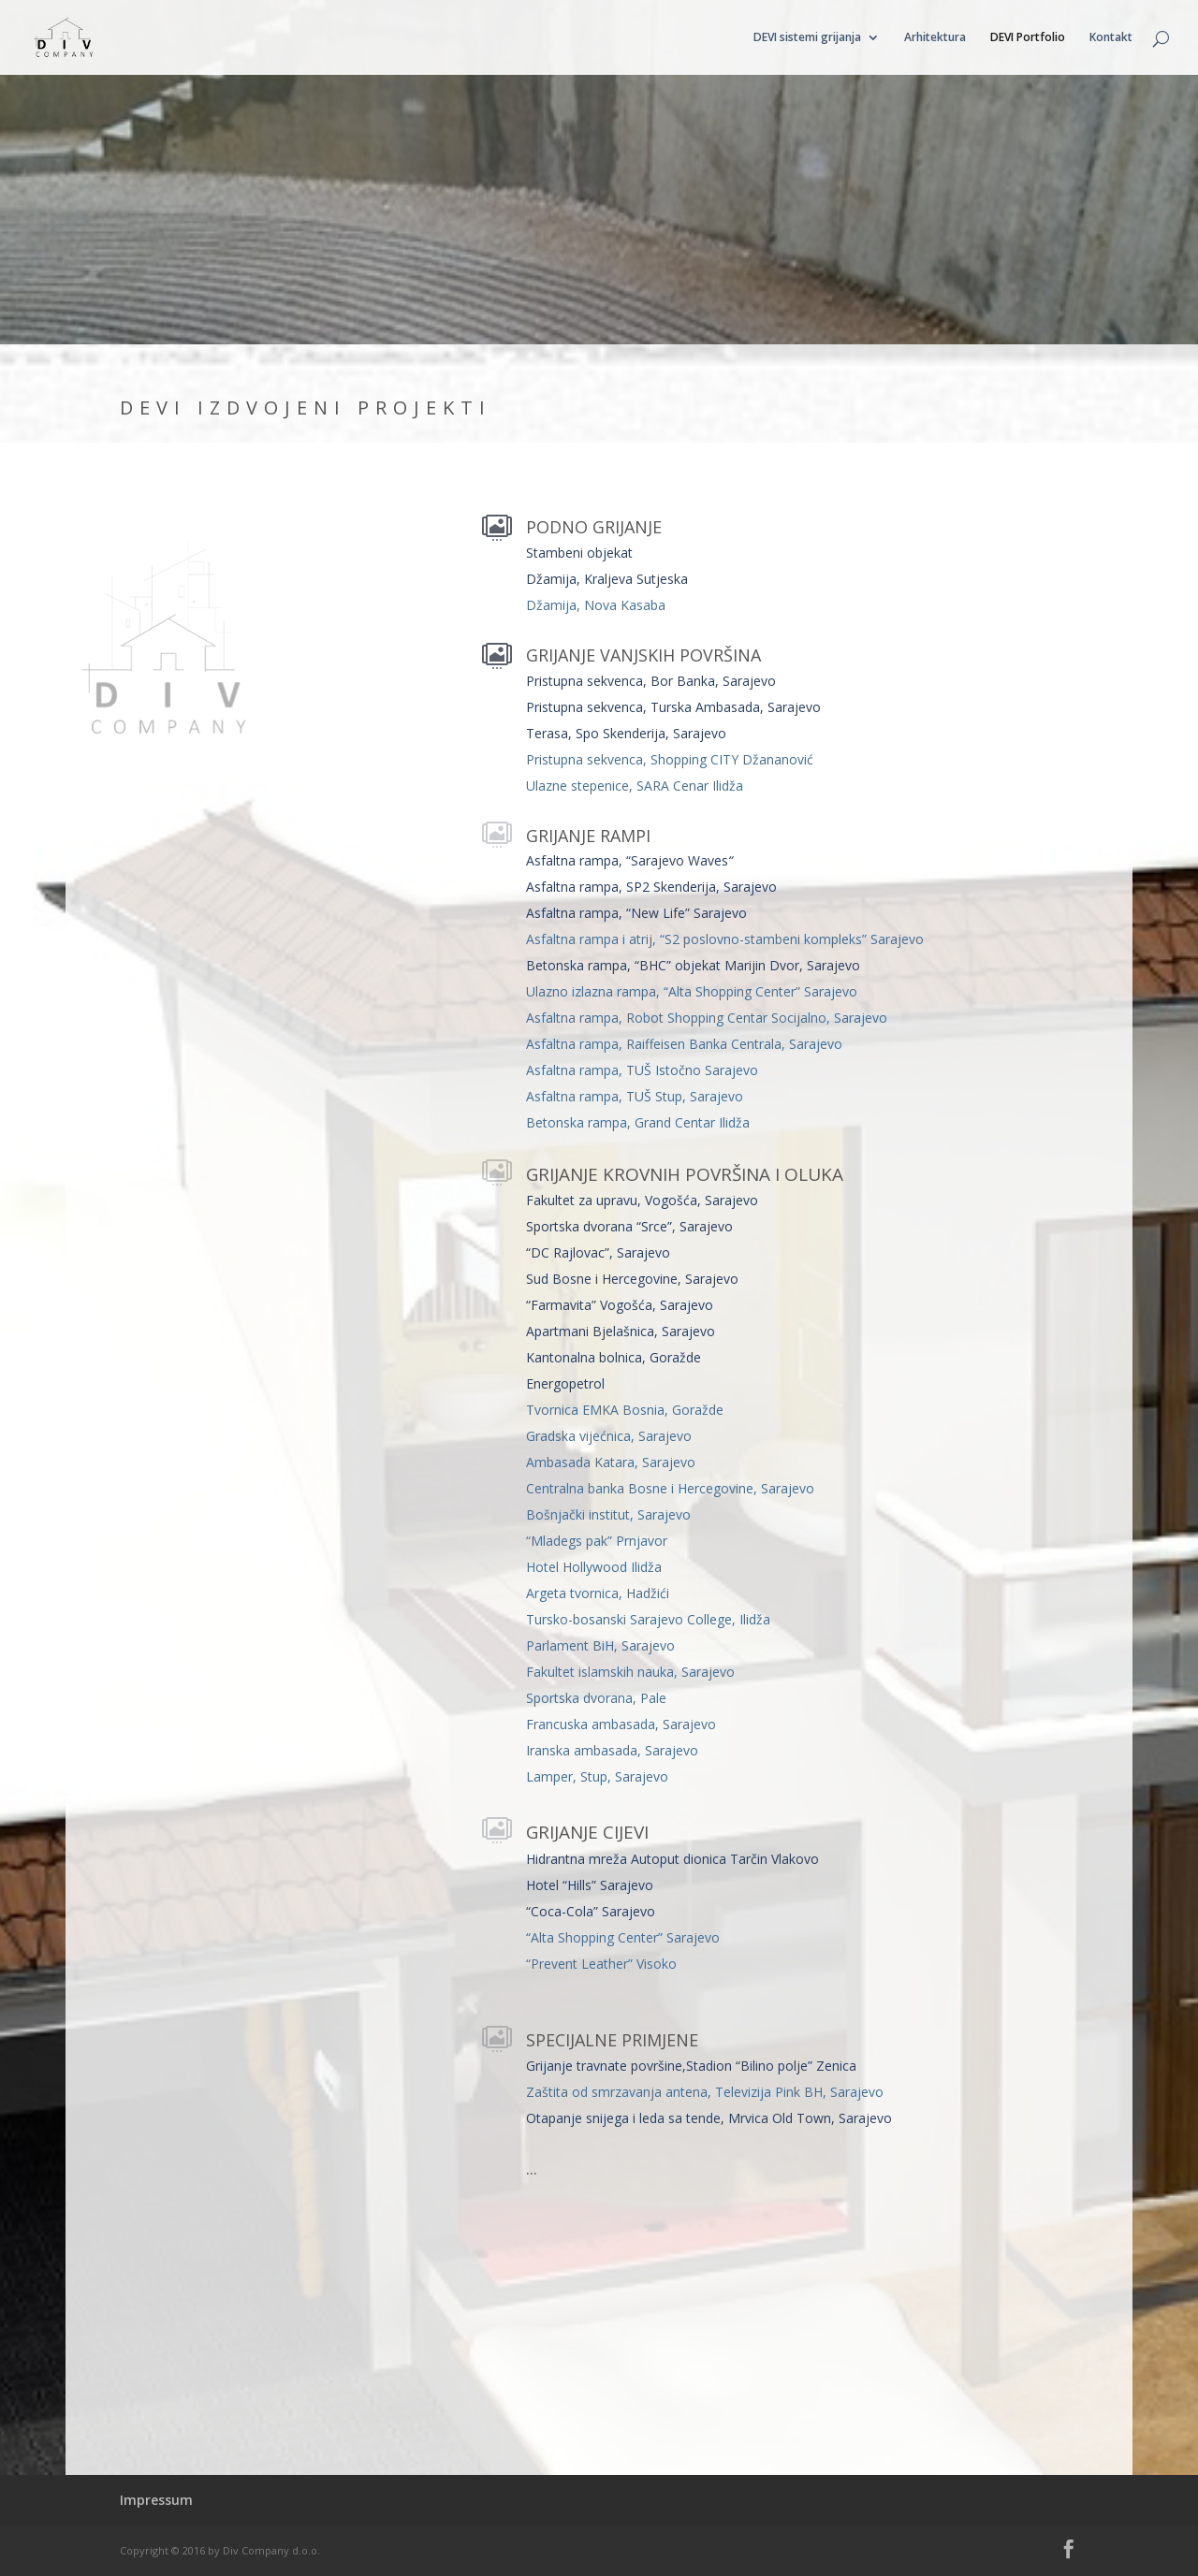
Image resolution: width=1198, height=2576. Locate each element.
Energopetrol (565, 1383)
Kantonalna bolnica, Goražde (613, 1357)
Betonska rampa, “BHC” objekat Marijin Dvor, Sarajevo (693, 965)
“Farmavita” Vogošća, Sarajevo (619, 1305)
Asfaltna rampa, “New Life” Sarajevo (636, 913)
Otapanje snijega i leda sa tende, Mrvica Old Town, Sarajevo (709, 2118)
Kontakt (1110, 38)
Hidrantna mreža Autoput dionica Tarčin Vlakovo (672, 1859)
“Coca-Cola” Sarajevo (590, 1911)
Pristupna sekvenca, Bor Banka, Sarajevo (651, 681)
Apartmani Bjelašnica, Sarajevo (620, 1331)
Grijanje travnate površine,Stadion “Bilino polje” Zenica (691, 2065)
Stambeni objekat (579, 552)
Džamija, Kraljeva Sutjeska (607, 579)
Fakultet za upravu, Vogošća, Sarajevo (642, 1200)
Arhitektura (935, 38)
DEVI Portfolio (1027, 38)
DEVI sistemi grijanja (807, 38)
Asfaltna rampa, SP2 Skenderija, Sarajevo (651, 886)
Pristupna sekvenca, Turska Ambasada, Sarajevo (673, 707)
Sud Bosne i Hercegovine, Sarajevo (632, 1279)
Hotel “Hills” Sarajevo (589, 1885)
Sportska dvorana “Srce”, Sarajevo (629, 1226)
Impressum (156, 2500)
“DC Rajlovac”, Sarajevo (598, 1252)
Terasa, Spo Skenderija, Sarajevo (626, 733)
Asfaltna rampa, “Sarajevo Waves (629, 860)
